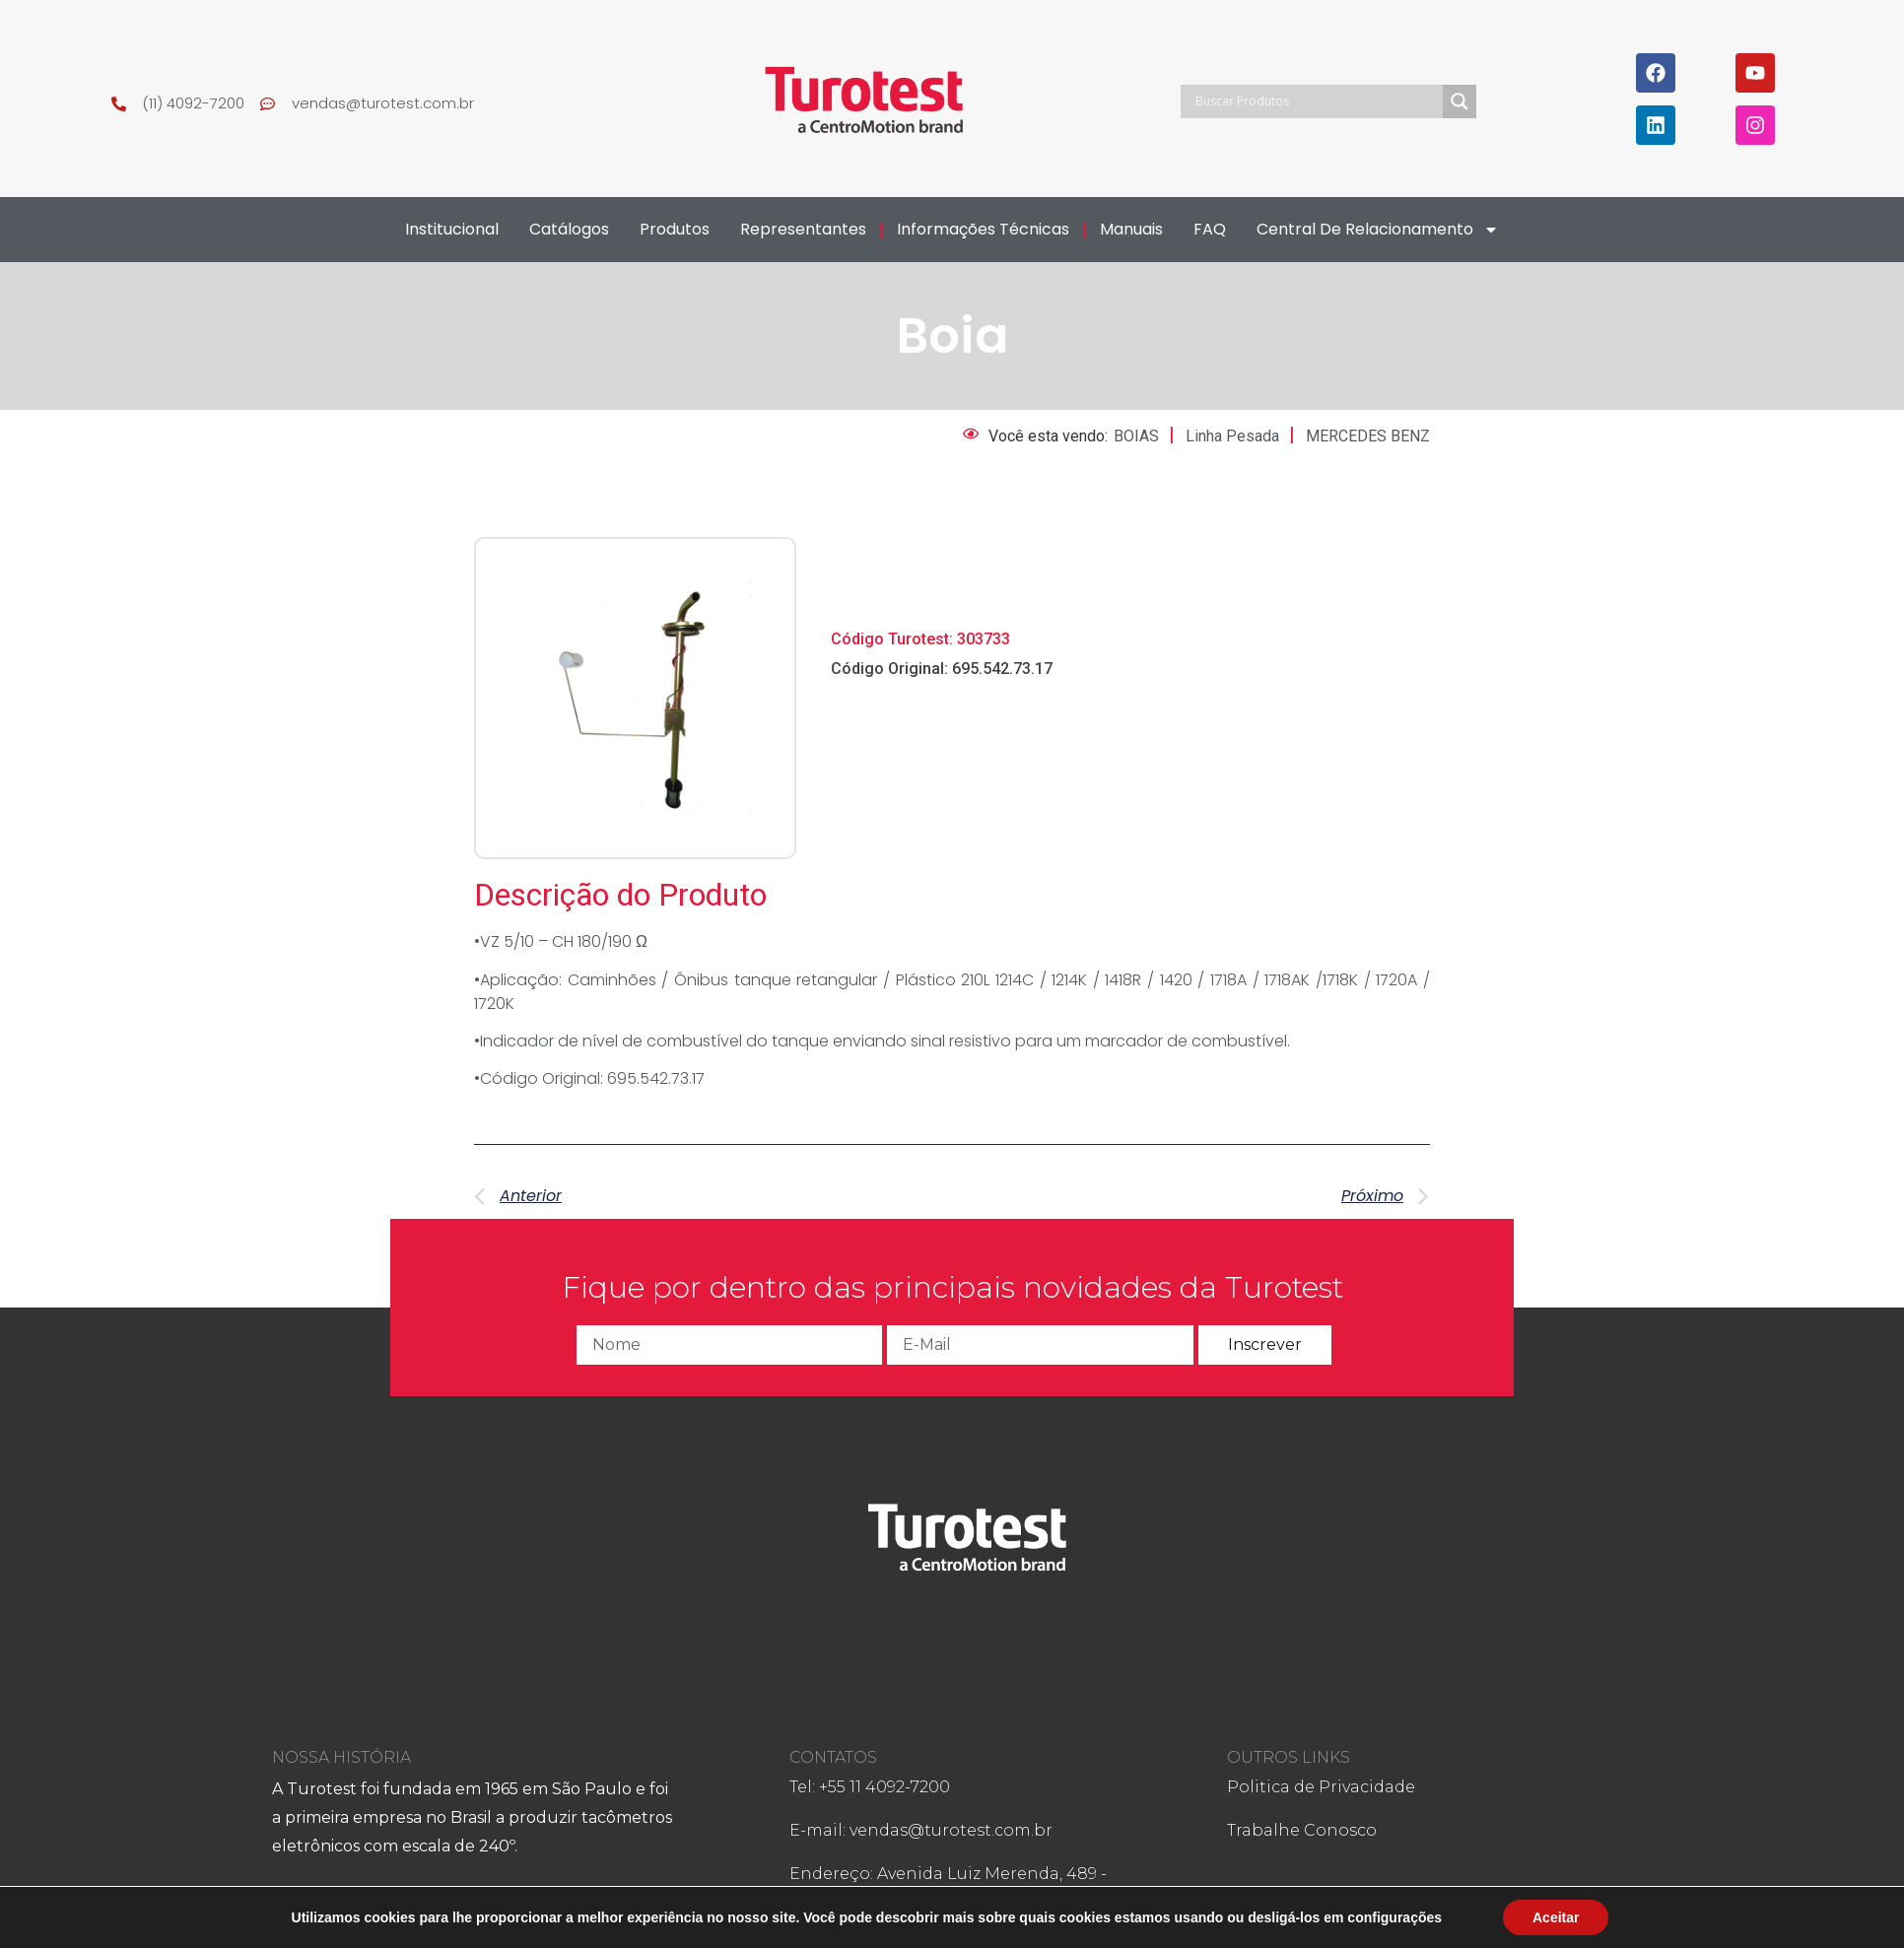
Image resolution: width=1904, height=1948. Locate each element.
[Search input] (1316, 101)
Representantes (803, 229)
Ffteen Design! (1153, 1912)
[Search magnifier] (1459, 101)
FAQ (1209, 229)
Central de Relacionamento (1378, 229)
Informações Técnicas (983, 229)
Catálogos (569, 229)
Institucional (452, 229)
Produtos (675, 229)
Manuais (1131, 229)
